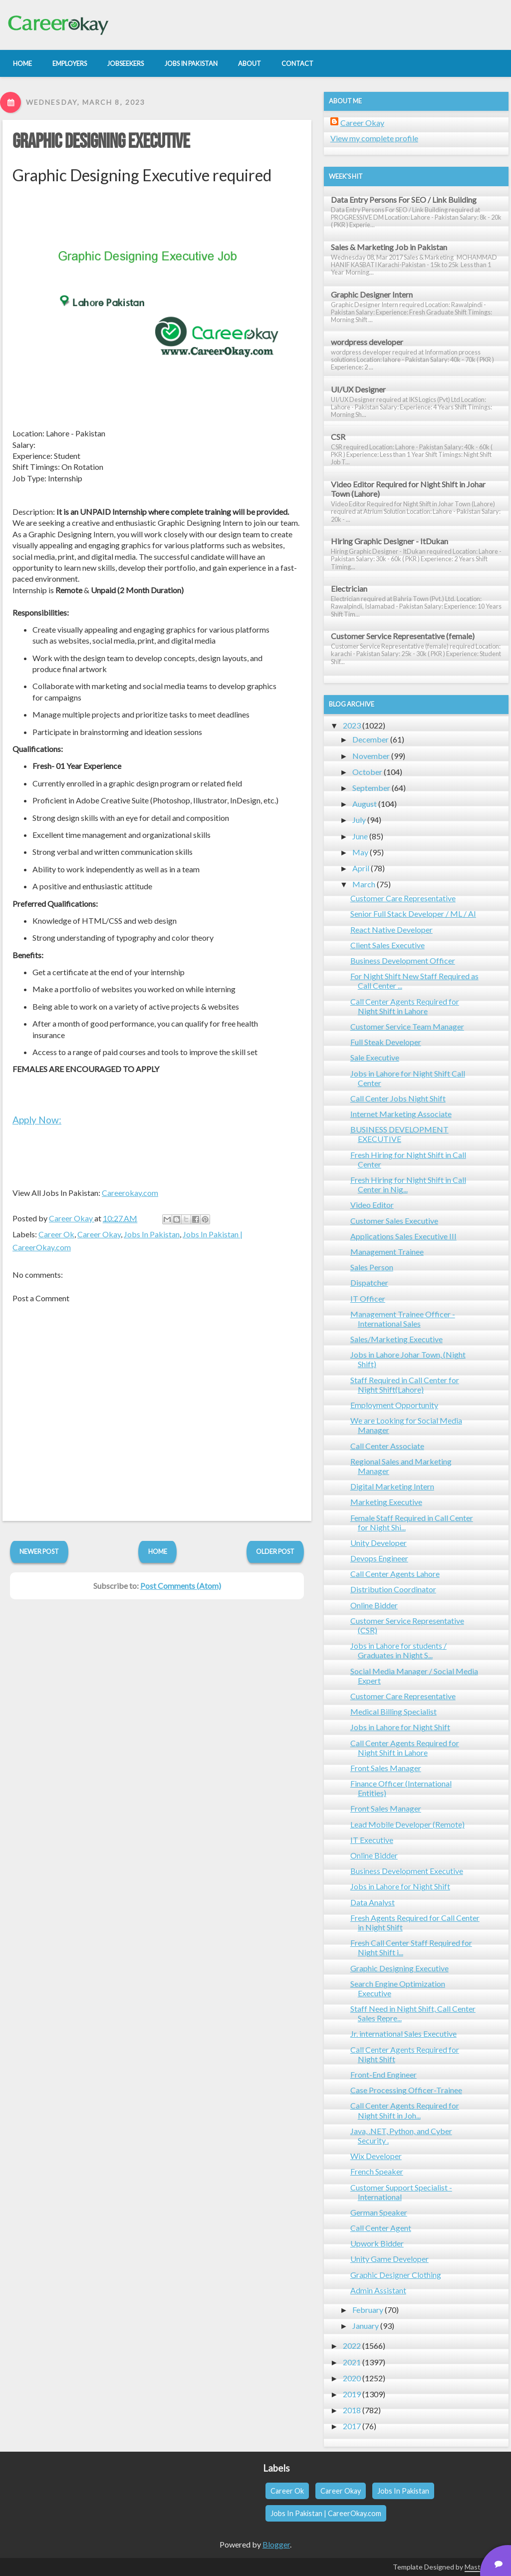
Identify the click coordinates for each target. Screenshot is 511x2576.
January (365, 2325)
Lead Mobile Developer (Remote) (407, 1824)
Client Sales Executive (387, 945)
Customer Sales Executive (394, 1220)
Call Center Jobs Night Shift (398, 1098)
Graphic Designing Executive (101, 142)
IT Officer (367, 1298)
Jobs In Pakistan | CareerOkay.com (325, 2513)
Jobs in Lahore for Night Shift (400, 1727)
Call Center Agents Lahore (395, 1573)
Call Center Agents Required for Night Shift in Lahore (404, 1006)
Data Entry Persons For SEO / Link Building (404, 199)
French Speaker (376, 2171)
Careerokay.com (130, 1192)
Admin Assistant (378, 2290)
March (363, 884)
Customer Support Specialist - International (401, 2192)
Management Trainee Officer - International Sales (402, 1318)
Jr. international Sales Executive (403, 2033)
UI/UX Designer (358, 389)
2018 (352, 2410)
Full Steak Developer (385, 1042)
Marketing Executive (386, 1501)
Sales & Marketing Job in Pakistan (389, 247)
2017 (352, 2426)
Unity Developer (378, 1542)
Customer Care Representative (403, 898)
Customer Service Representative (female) (403, 636)
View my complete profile (374, 138)
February (367, 2309)
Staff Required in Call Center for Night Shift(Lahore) (404, 1384)
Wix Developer (376, 2156)
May (360, 852)
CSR (338, 436)
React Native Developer (391, 929)
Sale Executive (374, 1057)
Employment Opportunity (394, 1405)
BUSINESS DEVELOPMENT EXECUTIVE (399, 1133)
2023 (352, 725)
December (370, 739)
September (371, 787)
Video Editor (372, 1204)
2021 (352, 2362)
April (360, 868)
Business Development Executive (406, 1870)
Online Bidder (374, 1605)
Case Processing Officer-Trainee (406, 2090)
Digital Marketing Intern (392, 1486)
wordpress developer (367, 342)
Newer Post (39, 1551)
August (364, 803)
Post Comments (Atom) (180, 1585)
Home (157, 1551)
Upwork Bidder (377, 2243)
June (360, 836)
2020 (352, 2378)
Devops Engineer (379, 1558)
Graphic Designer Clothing (395, 2274)
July (359, 819)
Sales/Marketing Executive (396, 1339)
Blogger (276, 2544)
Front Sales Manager (385, 1768)
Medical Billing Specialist (393, 1711)
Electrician (349, 588)
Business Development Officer (402, 960)
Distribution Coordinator (393, 1589)
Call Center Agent (380, 2227)
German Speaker (378, 2212)
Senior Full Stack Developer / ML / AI (413, 913)
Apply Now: (36, 1119)
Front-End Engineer (383, 2074)
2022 (352, 2345)
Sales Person (371, 1267)
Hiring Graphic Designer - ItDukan (389, 541)
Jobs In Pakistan (152, 1234)
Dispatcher (369, 1282)
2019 (352, 2394)
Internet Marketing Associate (401, 1113)
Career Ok (56, 1234)
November (371, 755)
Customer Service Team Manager (407, 1026)
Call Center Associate (387, 1446)
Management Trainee (387, 1251)
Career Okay (99, 1234)
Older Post (275, 1551)
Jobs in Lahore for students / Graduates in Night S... (398, 1650)
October (367, 771)
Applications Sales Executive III (403, 1236)
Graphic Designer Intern (372, 294)
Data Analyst (372, 1902)
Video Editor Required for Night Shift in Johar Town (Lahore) (408, 488)
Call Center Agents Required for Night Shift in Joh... (404, 2110)
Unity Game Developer (389, 2258)
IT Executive (371, 1839)
